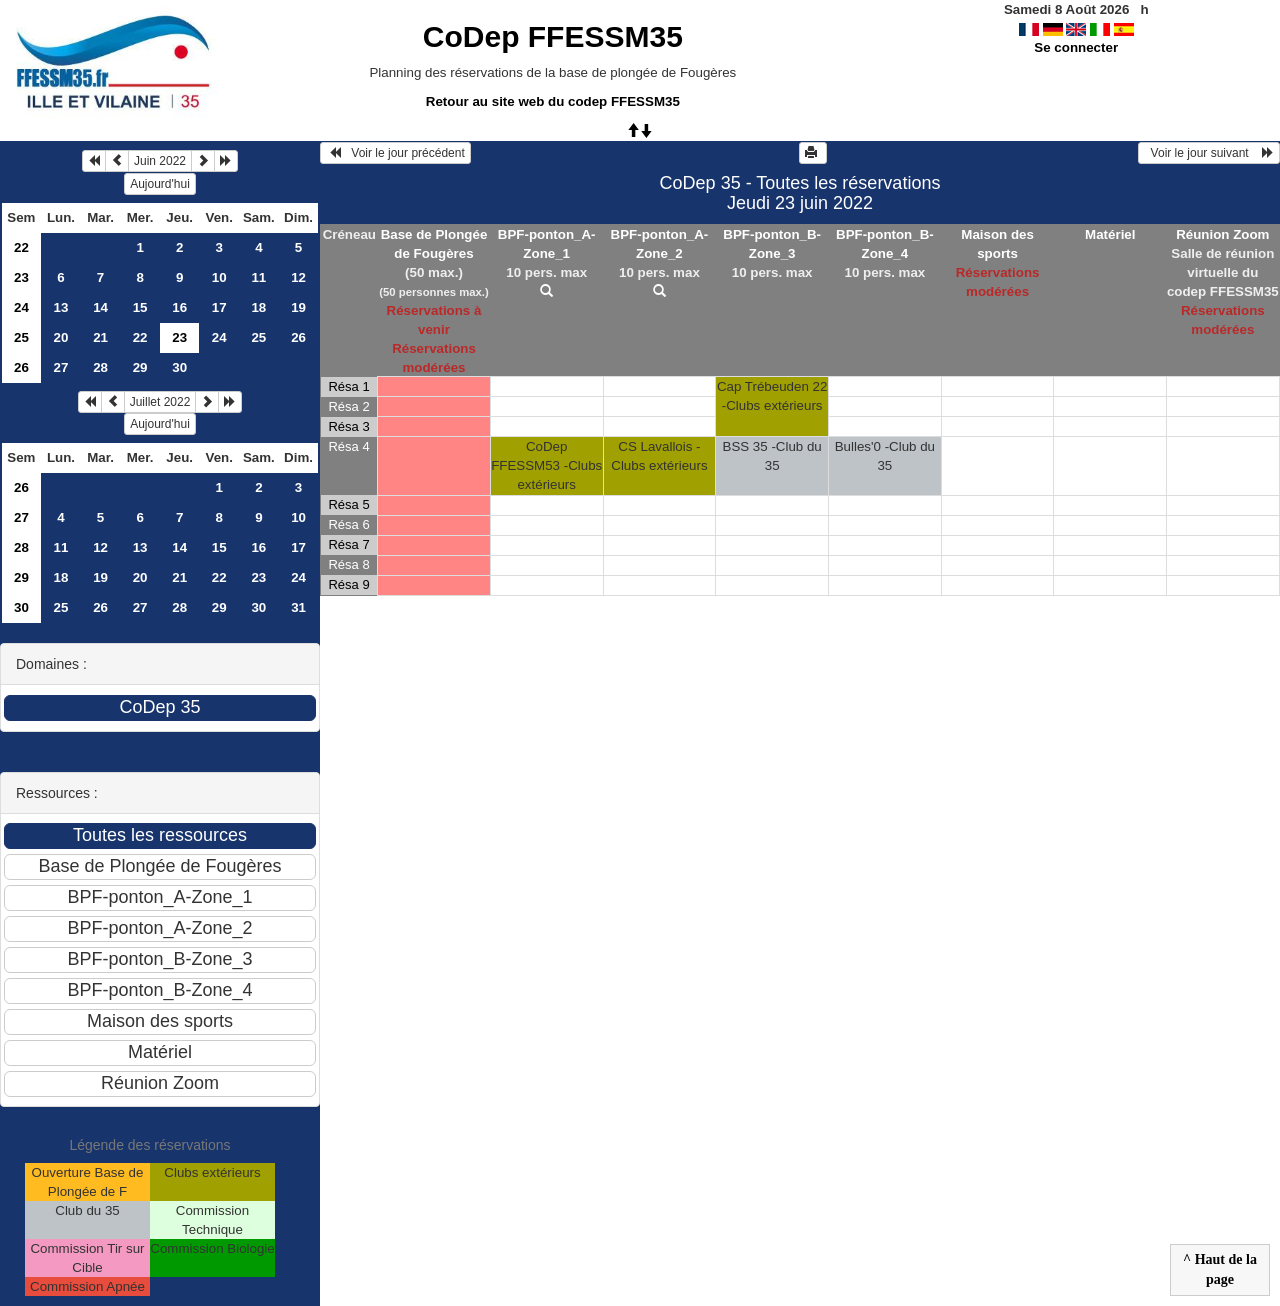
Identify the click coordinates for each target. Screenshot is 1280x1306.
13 (61, 307)
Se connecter (1076, 47)
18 (258, 307)
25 (21, 337)
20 (61, 337)
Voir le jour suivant (1209, 153)
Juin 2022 (160, 161)
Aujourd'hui (160, 184)
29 (140, 367)
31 (298, 607)
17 (219, 307)
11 (258, 277)
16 (179, 307)
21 (100, 337)
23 (21, 277)
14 (100, 307)
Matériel (1110, 234)
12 (298, 277)
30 (179, 367)
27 (61, 367)
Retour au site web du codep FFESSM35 (553, 101)
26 (298, 337)
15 (140, 307)
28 (100, 367)
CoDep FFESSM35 (553, 36)
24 (21, 307)
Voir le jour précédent (395, 153)
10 (219, 277)
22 (21, 247)
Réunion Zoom (1222, 234)
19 (298, 307)
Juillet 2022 (160, 402)
